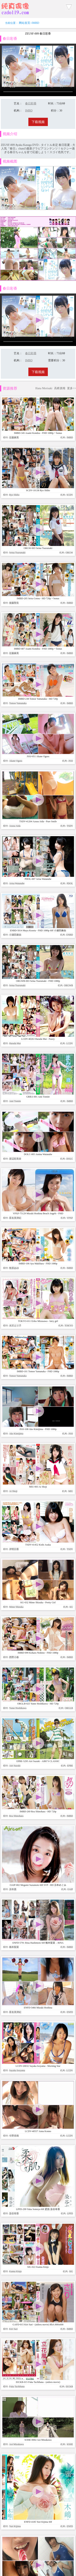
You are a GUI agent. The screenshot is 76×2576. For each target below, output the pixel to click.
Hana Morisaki (43, 388)
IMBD (35, 22)
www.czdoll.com (32, 1657)
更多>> (71, 388)
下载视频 (38, 122)
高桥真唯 (59, 388)
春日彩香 (30, 103)
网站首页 (24, 22)
